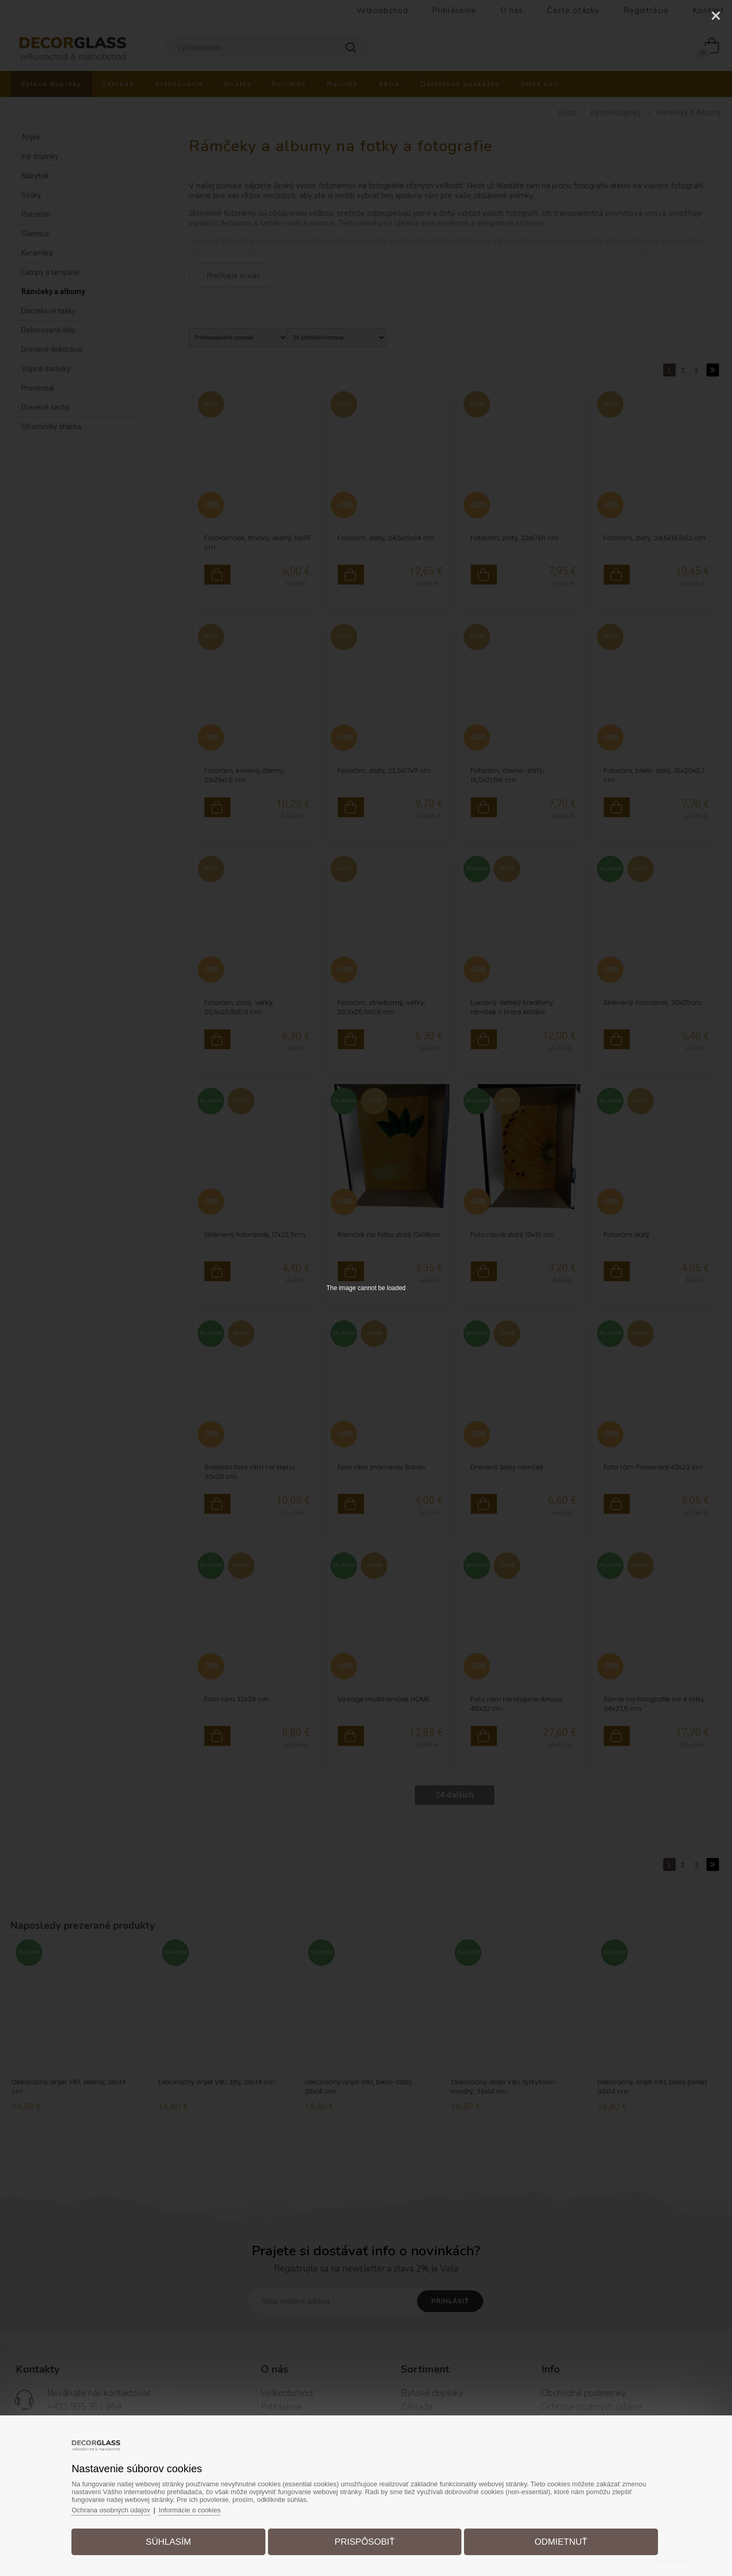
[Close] (716, 15)
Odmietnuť (559, 2541)
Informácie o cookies (192, 2509)
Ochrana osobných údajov (112, 2509)
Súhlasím (169, 2541)
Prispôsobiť (365, 2541)
